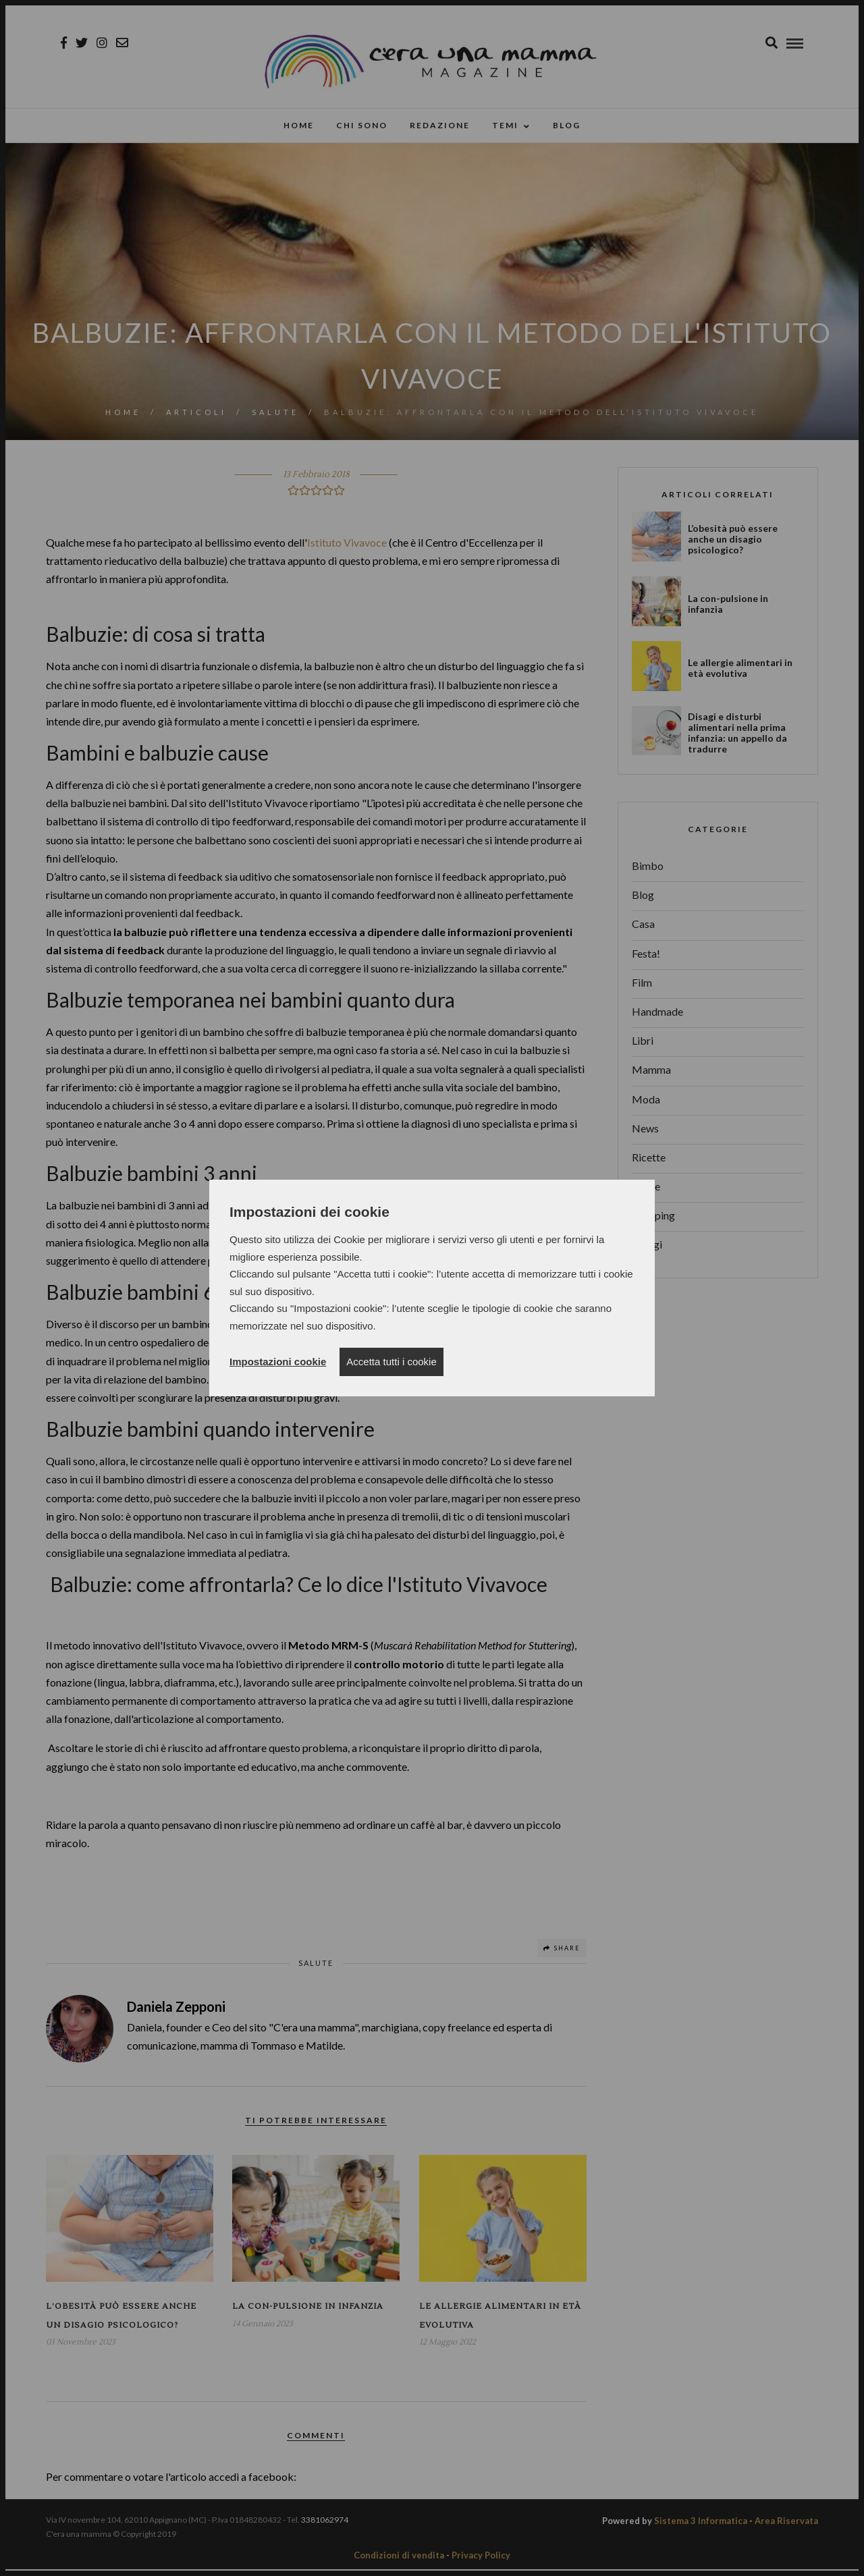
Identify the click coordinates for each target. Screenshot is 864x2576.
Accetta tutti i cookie (391, 1361)
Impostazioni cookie (278, 1361)
